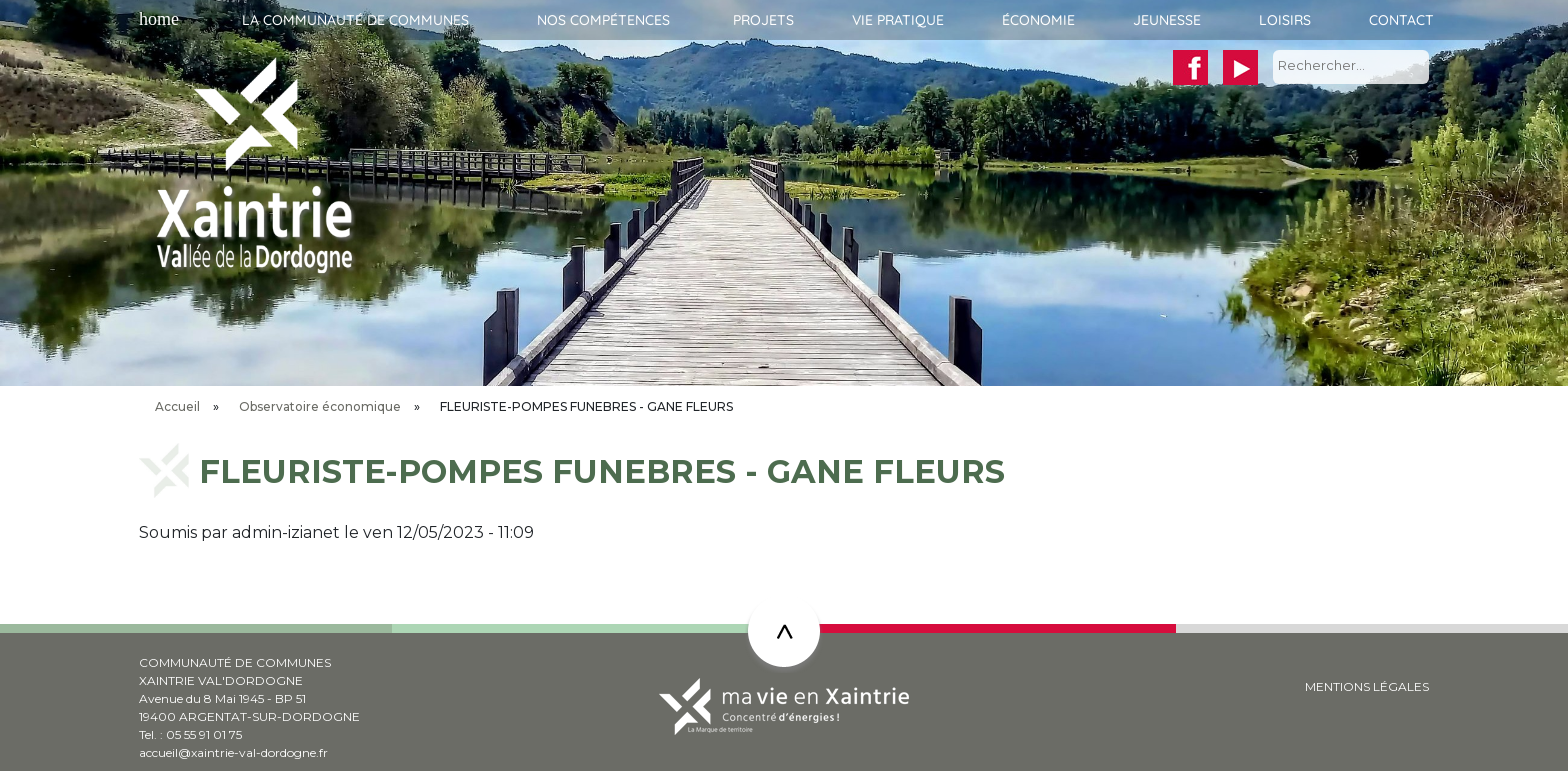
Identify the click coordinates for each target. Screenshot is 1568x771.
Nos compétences (603, 20)
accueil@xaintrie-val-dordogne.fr (233, 752)
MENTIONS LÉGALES (1367, 686)
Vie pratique (898, 20)
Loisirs (1285, 20)
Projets (763, 20)
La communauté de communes (355, 20)
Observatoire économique (320, 406)
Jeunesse (1167, 20)
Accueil (156, 20)
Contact (1401, 20)
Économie (1038, 20)
